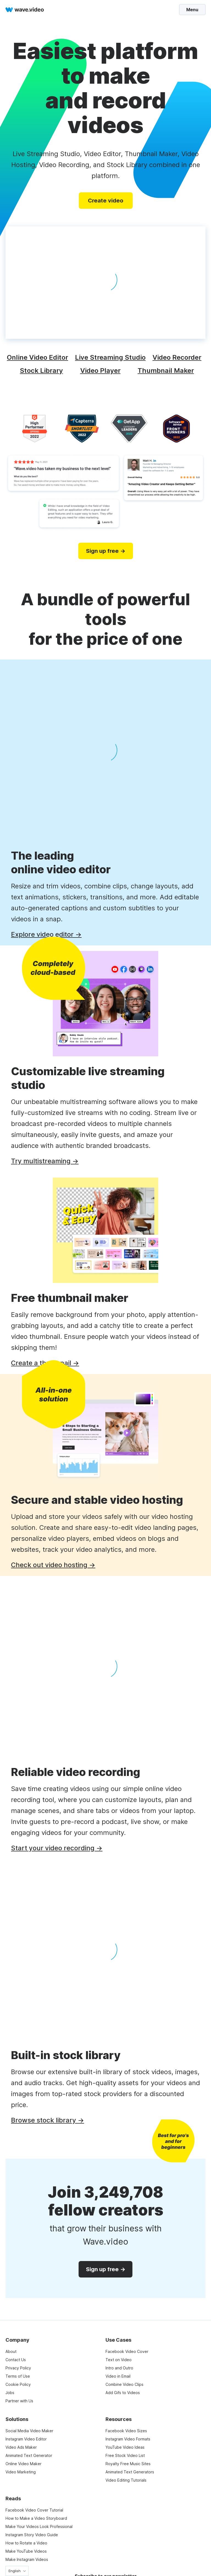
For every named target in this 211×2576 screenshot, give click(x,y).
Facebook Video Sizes (126, 2430)
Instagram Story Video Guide (31, 2534)
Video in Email (118, 2376)
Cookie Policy (18, 2384)
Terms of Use (17, 2376)
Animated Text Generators (130, 2472)
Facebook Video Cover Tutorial (34, 2510)
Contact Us (15, 2359)
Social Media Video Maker (29, 2430)
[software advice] (176, 429)
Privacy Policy (18, 2368)
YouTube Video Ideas (125, 2447)
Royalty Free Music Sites (128, 2463)
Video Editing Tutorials (126, 2480)
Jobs (9, 2392)
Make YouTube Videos (26, 2551)
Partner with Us (19, 2400)
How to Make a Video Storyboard (36, 2518)
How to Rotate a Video (26, 2543)
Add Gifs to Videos (123, 2392)
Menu (192, 9)
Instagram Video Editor (26, 2439)
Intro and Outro (119, 2368)
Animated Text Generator (28, 2455)
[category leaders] (129, 429)
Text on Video (119, 2359)
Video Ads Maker (21, 2447)
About (10, 2351)
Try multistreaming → (45, 1161)
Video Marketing (20, 2472)
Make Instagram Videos (26, 2559)
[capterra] (82, 429)
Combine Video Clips (124, 2384)
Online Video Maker (23, 2463)
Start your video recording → (56, 1848)
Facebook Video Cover (127, 2351)
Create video (105, 200)
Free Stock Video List (125, 2455)
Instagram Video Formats (128, 2439)
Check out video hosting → (53, 1565)
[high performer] (34, 429)
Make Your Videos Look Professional (39, 2526)
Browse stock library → (47, 2120)
